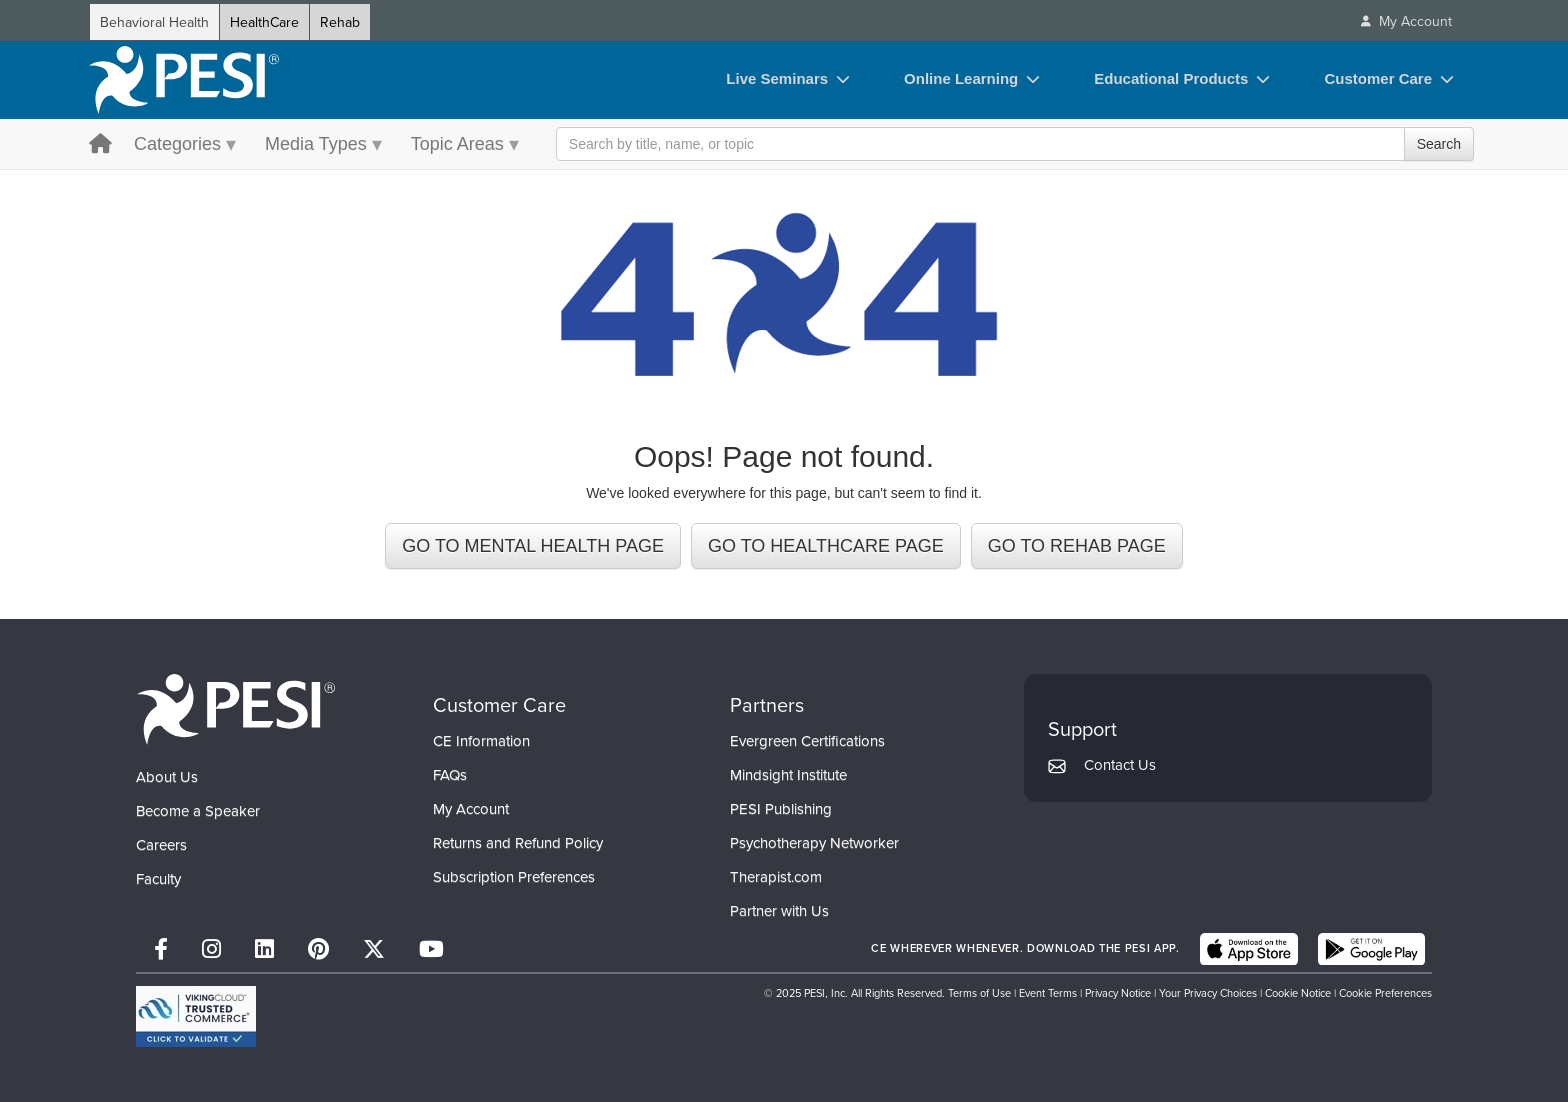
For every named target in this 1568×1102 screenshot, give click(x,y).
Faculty (158, 878)
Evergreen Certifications (807, 740)
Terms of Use (979, 993)
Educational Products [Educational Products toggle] (1171, 78)
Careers (161, 844)
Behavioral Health (154, 22)
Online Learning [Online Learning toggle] (961, 78)
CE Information (481, 740)
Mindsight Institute (788, 774)
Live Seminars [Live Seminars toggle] (777, 78)
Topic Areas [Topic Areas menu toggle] (457, 144)
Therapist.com (776, 876)
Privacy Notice (1118, 993)
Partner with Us (779, 910)
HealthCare (264, 22)
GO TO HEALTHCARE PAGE (826, 546)
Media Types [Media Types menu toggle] (316, 144)
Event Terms (1048, 993)
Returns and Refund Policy (518, 842)
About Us (167, 776)
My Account (471, 808)
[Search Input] (1015, 144)
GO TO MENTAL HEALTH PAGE (533, 546)
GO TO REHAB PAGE (1077, 546)
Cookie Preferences (1385, 993)
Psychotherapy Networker (814, 842)
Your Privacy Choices (1208, 993)
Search (1439, 144)
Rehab (340, 22)
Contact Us (1120, 764)
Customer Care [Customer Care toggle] (1378, 78)
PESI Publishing (781, 808)
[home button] (100, 145)
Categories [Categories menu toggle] (177, 144)
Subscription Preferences (514, 876)
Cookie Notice (1298, 993)
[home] (184, 80)
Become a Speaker (198, 810)
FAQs (450, 774)
